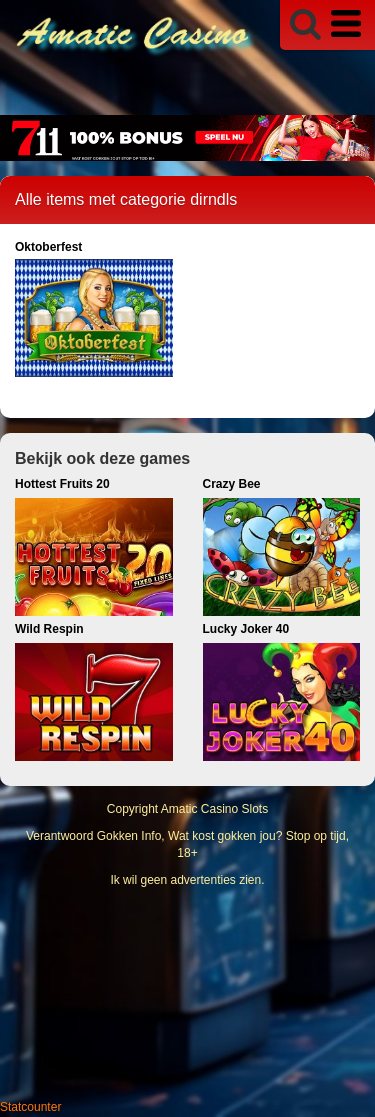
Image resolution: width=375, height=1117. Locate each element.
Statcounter (30, 1107)
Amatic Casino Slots (214, 809)
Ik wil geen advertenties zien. (187, 880)
